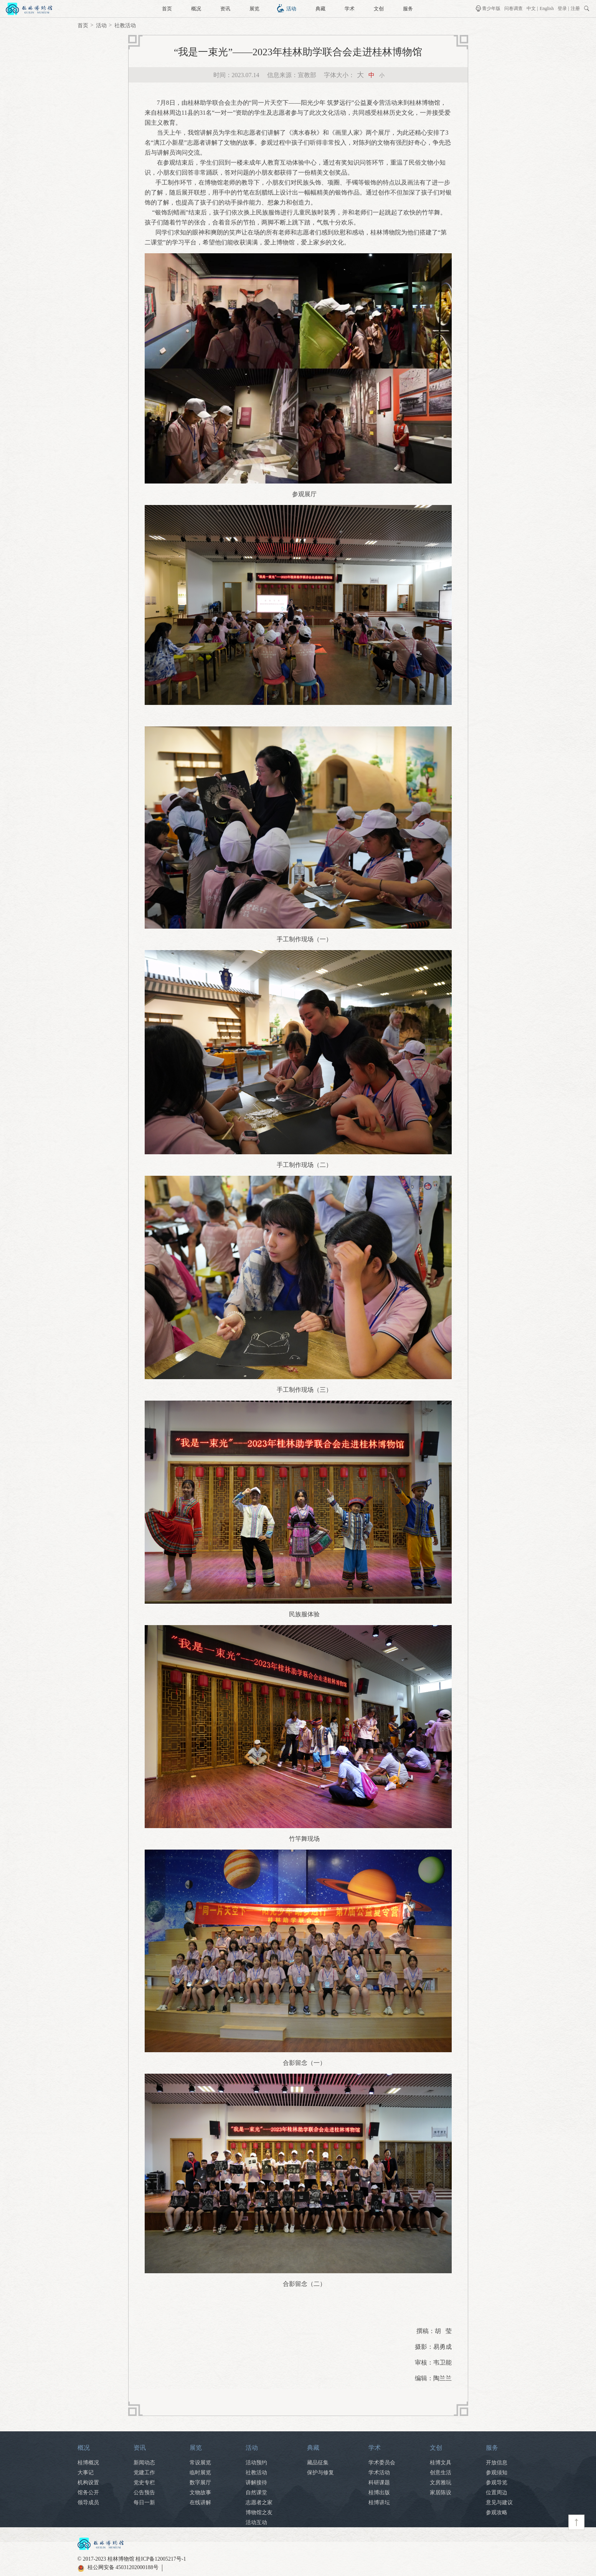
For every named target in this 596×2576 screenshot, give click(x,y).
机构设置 (88, 2482)
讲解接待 (256, 2482)
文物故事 (200, 2492)
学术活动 (379, 2472)
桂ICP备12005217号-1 (160, 2559)
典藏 (320, 9)
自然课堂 (256, 2492)
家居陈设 (440, 2492)
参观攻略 (496, 2512)
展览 (254, 9)
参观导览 (496, 2482)
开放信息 (496, 2462)
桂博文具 (440, 2462)
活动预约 (256, 2462)
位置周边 (496, 2492)
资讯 (225, 9)
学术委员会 (381, 2462)
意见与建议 (499, 2502)
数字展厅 (200, 2482)
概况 (196, 9)
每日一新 (144, 2502)
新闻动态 (144, 2462)
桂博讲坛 (379, 2502)
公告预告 (144, 2492)
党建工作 (144, 2472)
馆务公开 (88, 2492)
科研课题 (379, 2482)
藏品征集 (318, 2462)
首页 (167, 9)
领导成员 (88, 2502)
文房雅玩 (440, 2482)
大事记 (86, 2472)
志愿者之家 (259, 2502)
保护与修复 (320, 2472)
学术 (350, 9)
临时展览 (200, 2472)
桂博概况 (88, 2462)
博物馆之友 (259, 2512)
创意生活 (440, 2472)
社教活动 (125, 25)
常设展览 (200, 2462)
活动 (291, 9)
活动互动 (256, 2522)
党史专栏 (144, 2482)
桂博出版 (379, 2492)
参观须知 (496, 2472)
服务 (408, 9)
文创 (379, 9)
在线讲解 (200, 2502)
